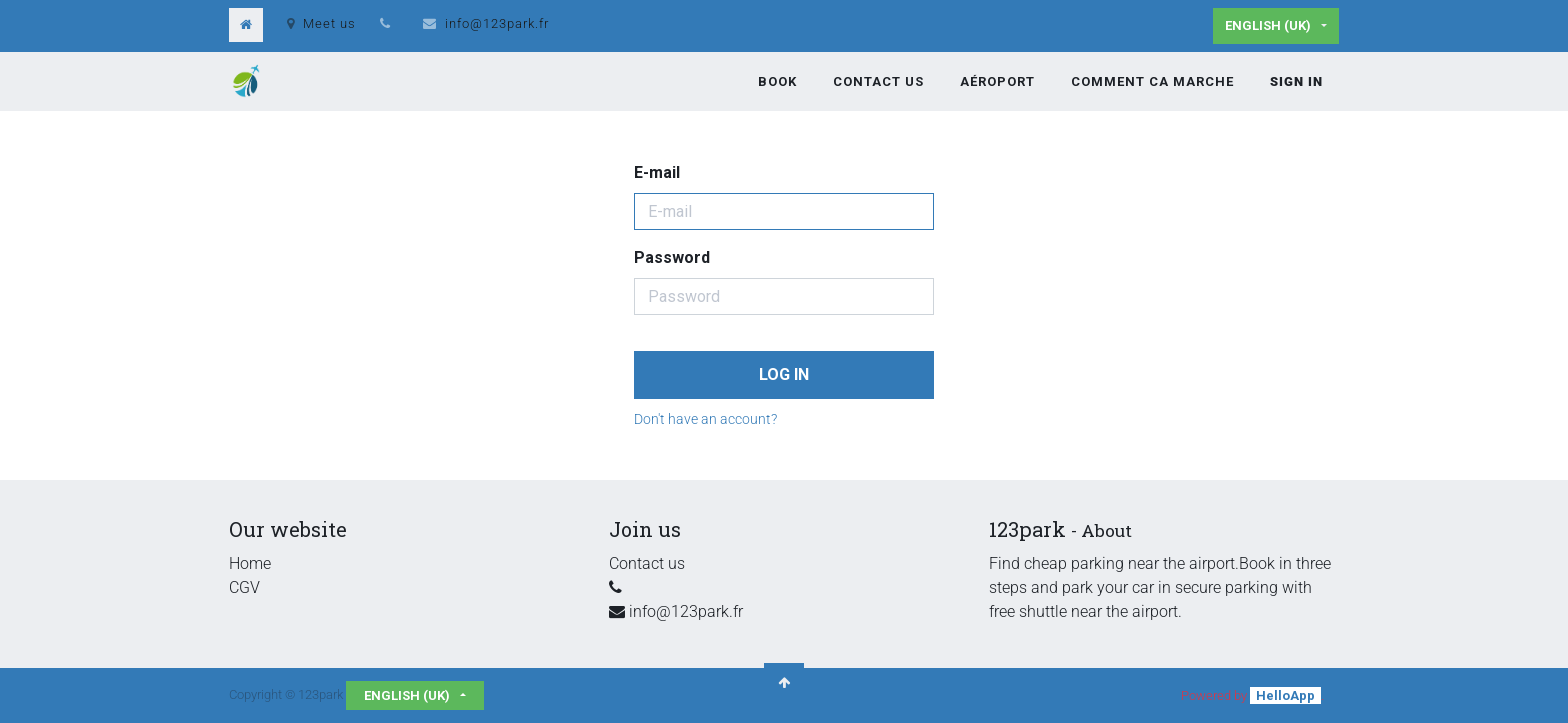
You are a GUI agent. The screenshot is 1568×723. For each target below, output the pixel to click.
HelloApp (1285, 695)
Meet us (321, 23)
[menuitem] (777, 82)
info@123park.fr (497, 23)
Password (672, 257)
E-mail (657, 172)
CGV (244, 587)
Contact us (647, 563)
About (1106, 530)
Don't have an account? (705, 419)
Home (250, 563)
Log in (784, 374)
